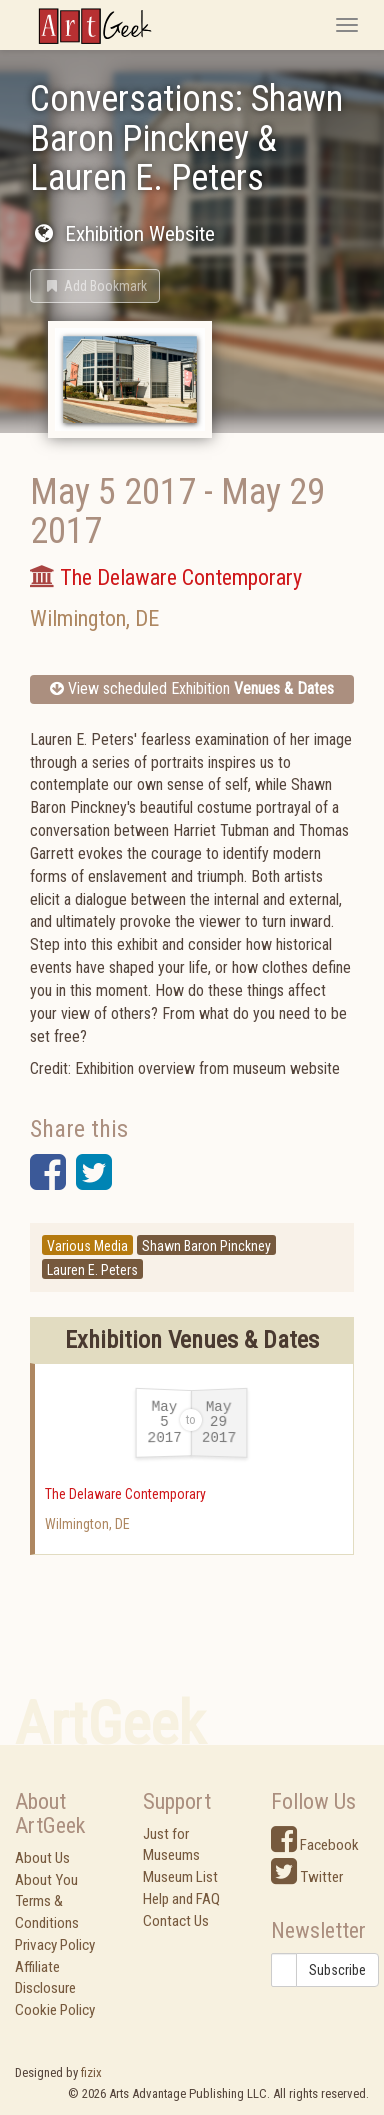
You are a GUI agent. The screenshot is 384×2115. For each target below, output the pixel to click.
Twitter (307, 1877)
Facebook (315, 1845)
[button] (95, 286)
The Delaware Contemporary (125, 1494)
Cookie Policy (55, 2010)
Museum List (180, 1877)
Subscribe (337, 1970)
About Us (42, 1858)
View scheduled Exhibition (192, 688)
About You (46, 1880)
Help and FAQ (181, 1899)
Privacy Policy (55, 1945)
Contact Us (176, 1921)
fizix (91, 2072)
